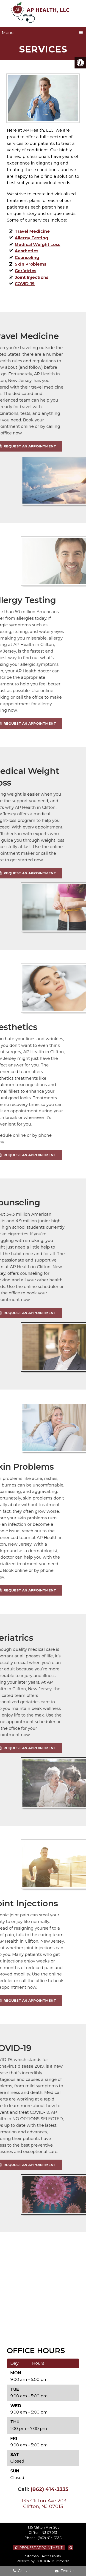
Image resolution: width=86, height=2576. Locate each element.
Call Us (21, 2571)
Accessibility (51, 2556)
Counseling (25, 257)
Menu (8, 32)
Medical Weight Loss (36, 244)
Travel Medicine (30, 231)
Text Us (64, 2571)
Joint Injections (30, 277)
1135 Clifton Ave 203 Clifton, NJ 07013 (43, 2503)
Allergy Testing (30, 237)
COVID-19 (23, 283)
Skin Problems (29, 264)
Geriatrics (24, 270)
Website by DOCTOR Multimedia (43, 2561)
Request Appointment (38, 2548)
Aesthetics (25, 250)
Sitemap (32, 2556)
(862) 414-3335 (49, 2489)
